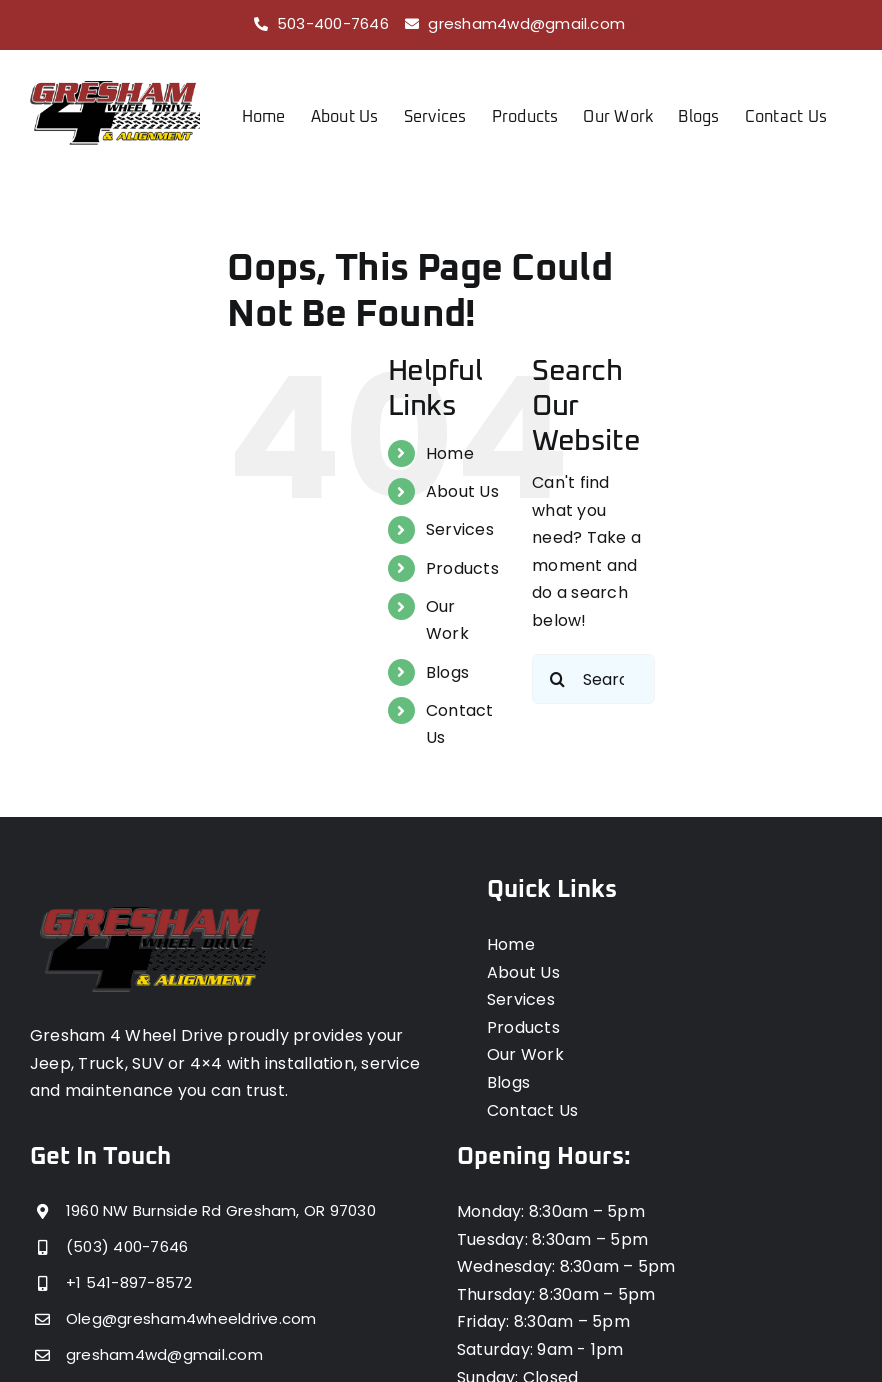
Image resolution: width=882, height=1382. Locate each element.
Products (462, 567)
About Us (462, 491)
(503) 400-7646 (127, 1246)
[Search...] (593, 679)
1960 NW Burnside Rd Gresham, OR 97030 (221, 1210)
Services (460, 529)
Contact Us (532, 1109)
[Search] (557, 679)
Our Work (525, 1054)
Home (450, 452)
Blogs (447, 671)
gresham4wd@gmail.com (526, 23)
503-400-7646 (333, 23)
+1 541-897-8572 (129, 1282)
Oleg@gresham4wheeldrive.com (191, 1318)
